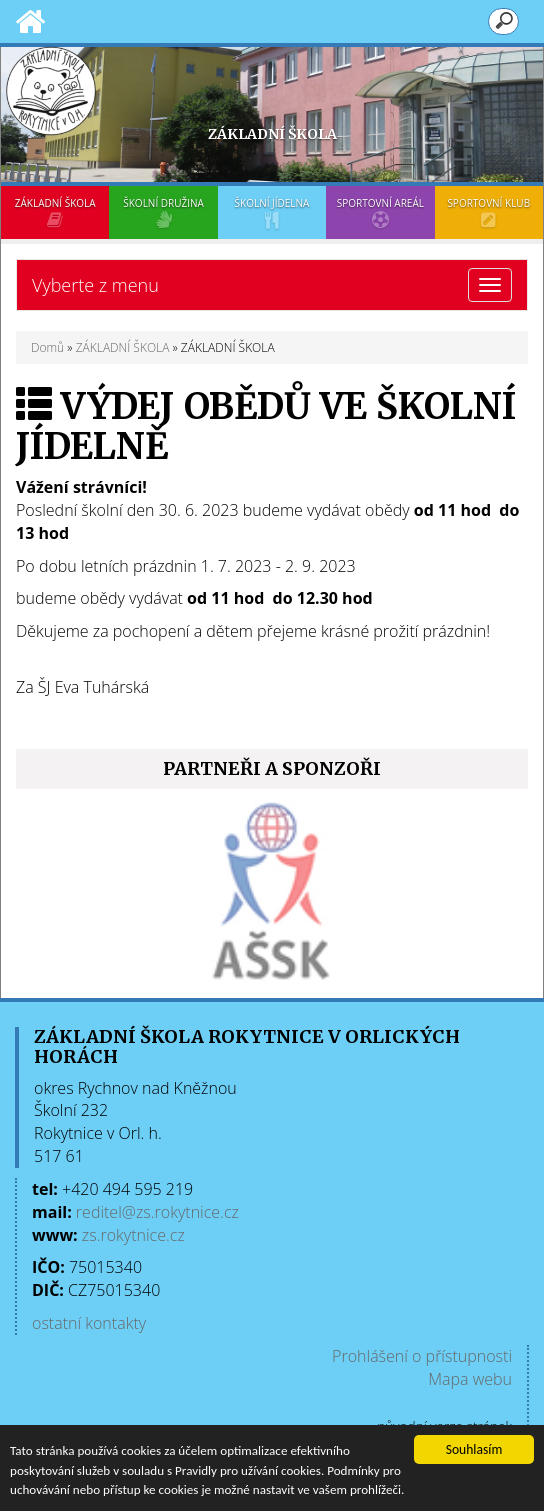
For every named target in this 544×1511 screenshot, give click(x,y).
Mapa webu (470, 1379)
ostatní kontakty (89, 1323)
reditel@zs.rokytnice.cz (157, 1212)
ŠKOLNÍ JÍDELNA (272, 212)
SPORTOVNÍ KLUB (489, 212)
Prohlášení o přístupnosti (422, 1356)
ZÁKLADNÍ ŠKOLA (55, 212)
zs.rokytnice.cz (133, 1235)
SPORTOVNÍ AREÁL (380, 212)
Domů (47, 347)
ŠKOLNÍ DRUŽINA (163, 212)
